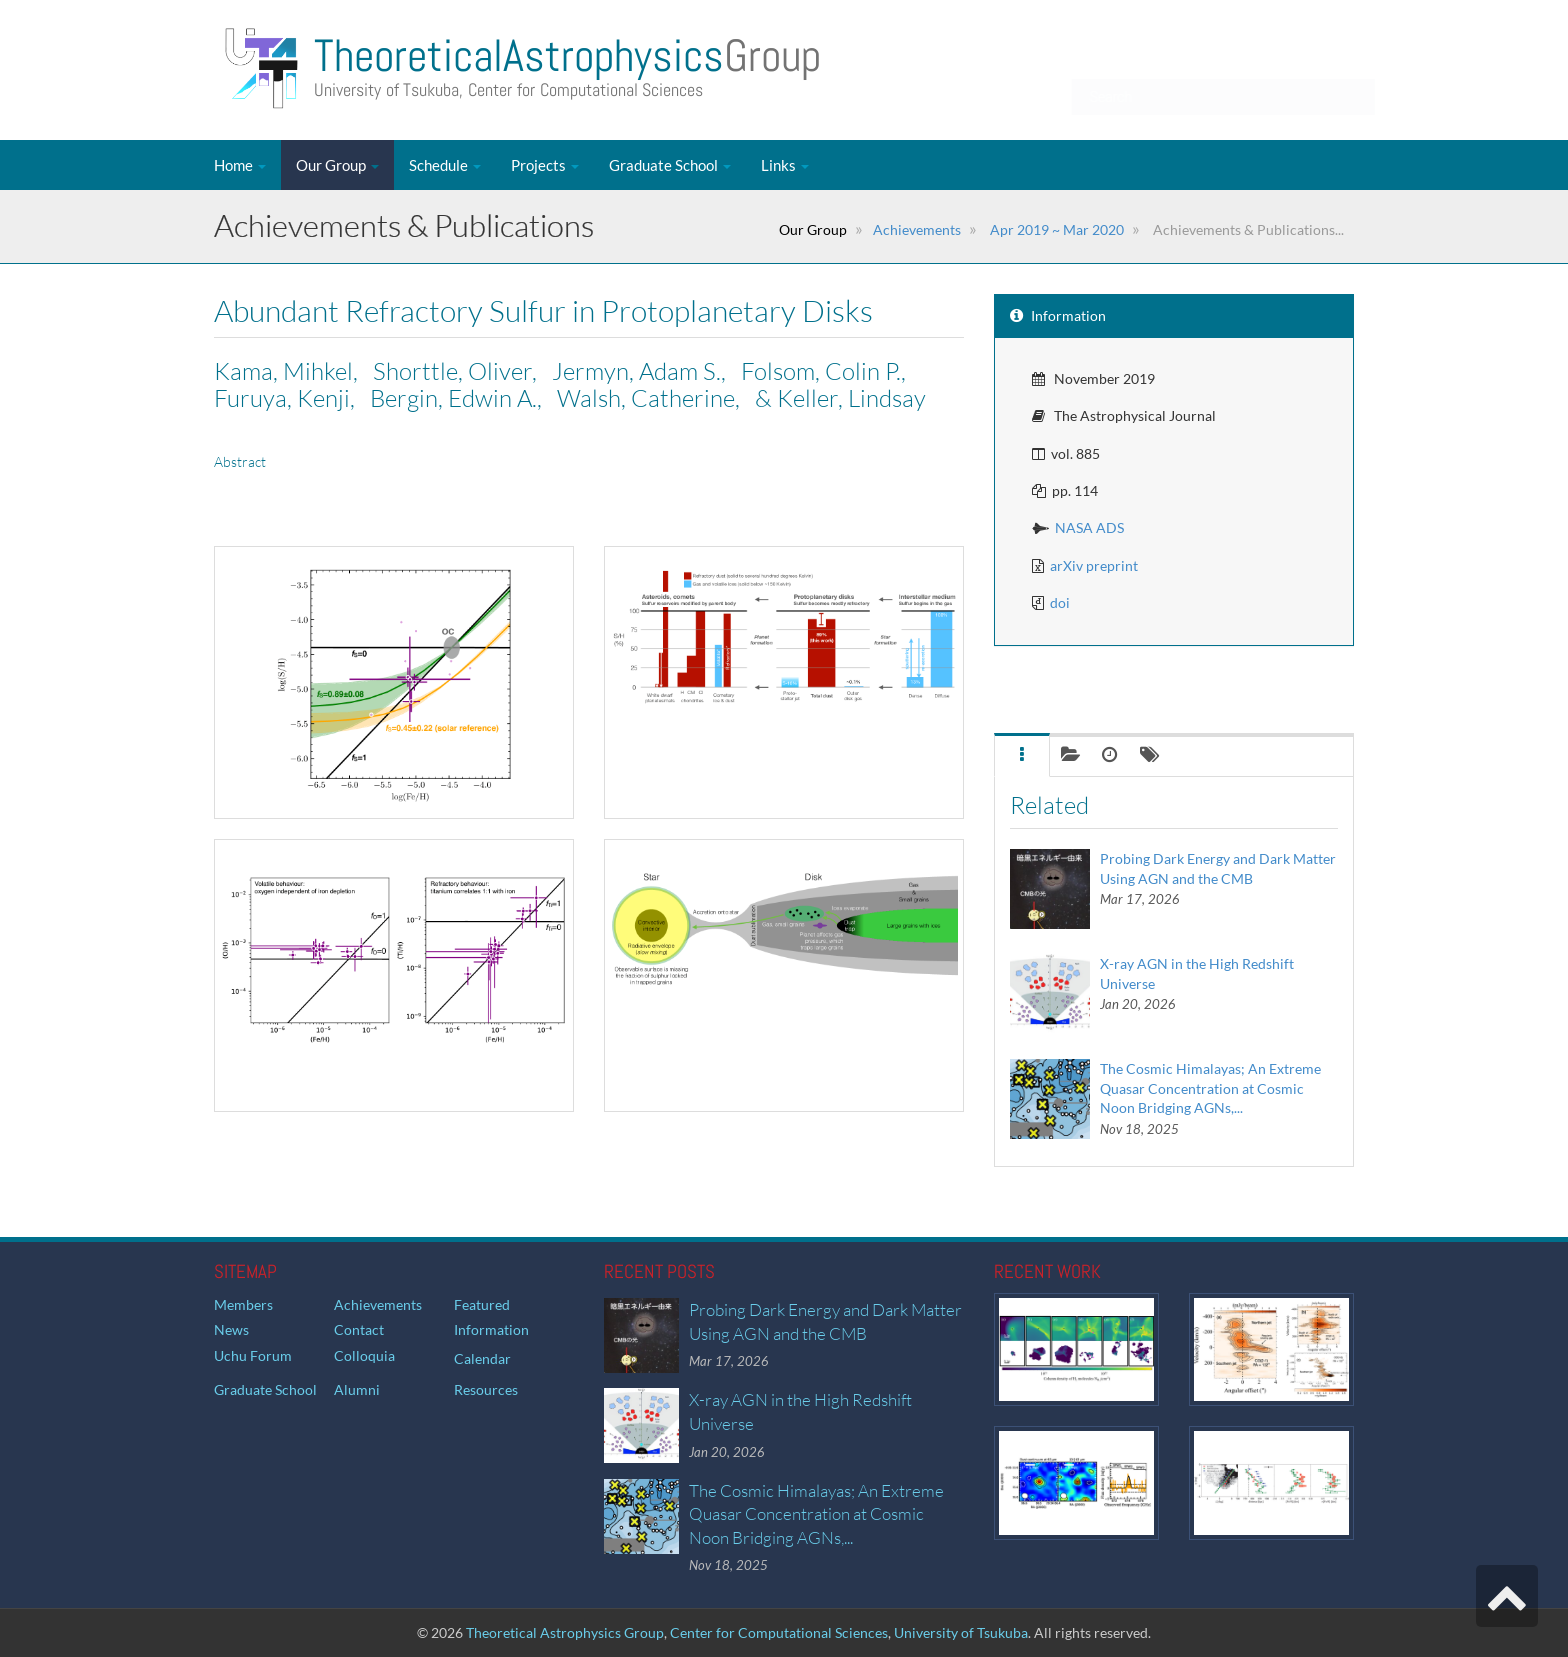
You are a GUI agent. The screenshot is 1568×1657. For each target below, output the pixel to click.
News (231, 1329)
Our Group (337, 165)
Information (491, 1329)
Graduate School (670, 165)
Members (243, 1304)
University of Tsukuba (961, 1632)
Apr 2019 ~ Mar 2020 (1055, 229)
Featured (482, 1304)
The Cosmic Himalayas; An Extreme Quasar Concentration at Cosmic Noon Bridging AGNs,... (1210, 1088)
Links (785, 165)
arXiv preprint (1094, 565)
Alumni (357, 1389)
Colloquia (364, 1355)
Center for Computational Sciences (779, 1632)
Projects (545, 165)
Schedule (445, 165)
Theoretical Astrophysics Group (565, 1632)
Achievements (917, 229)
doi (1060, 602)
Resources (486, 1389)
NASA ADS (1089, 527)
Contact (359, 1329)
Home (240, 165)
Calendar (482, 1358)
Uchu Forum (253, 1355)
